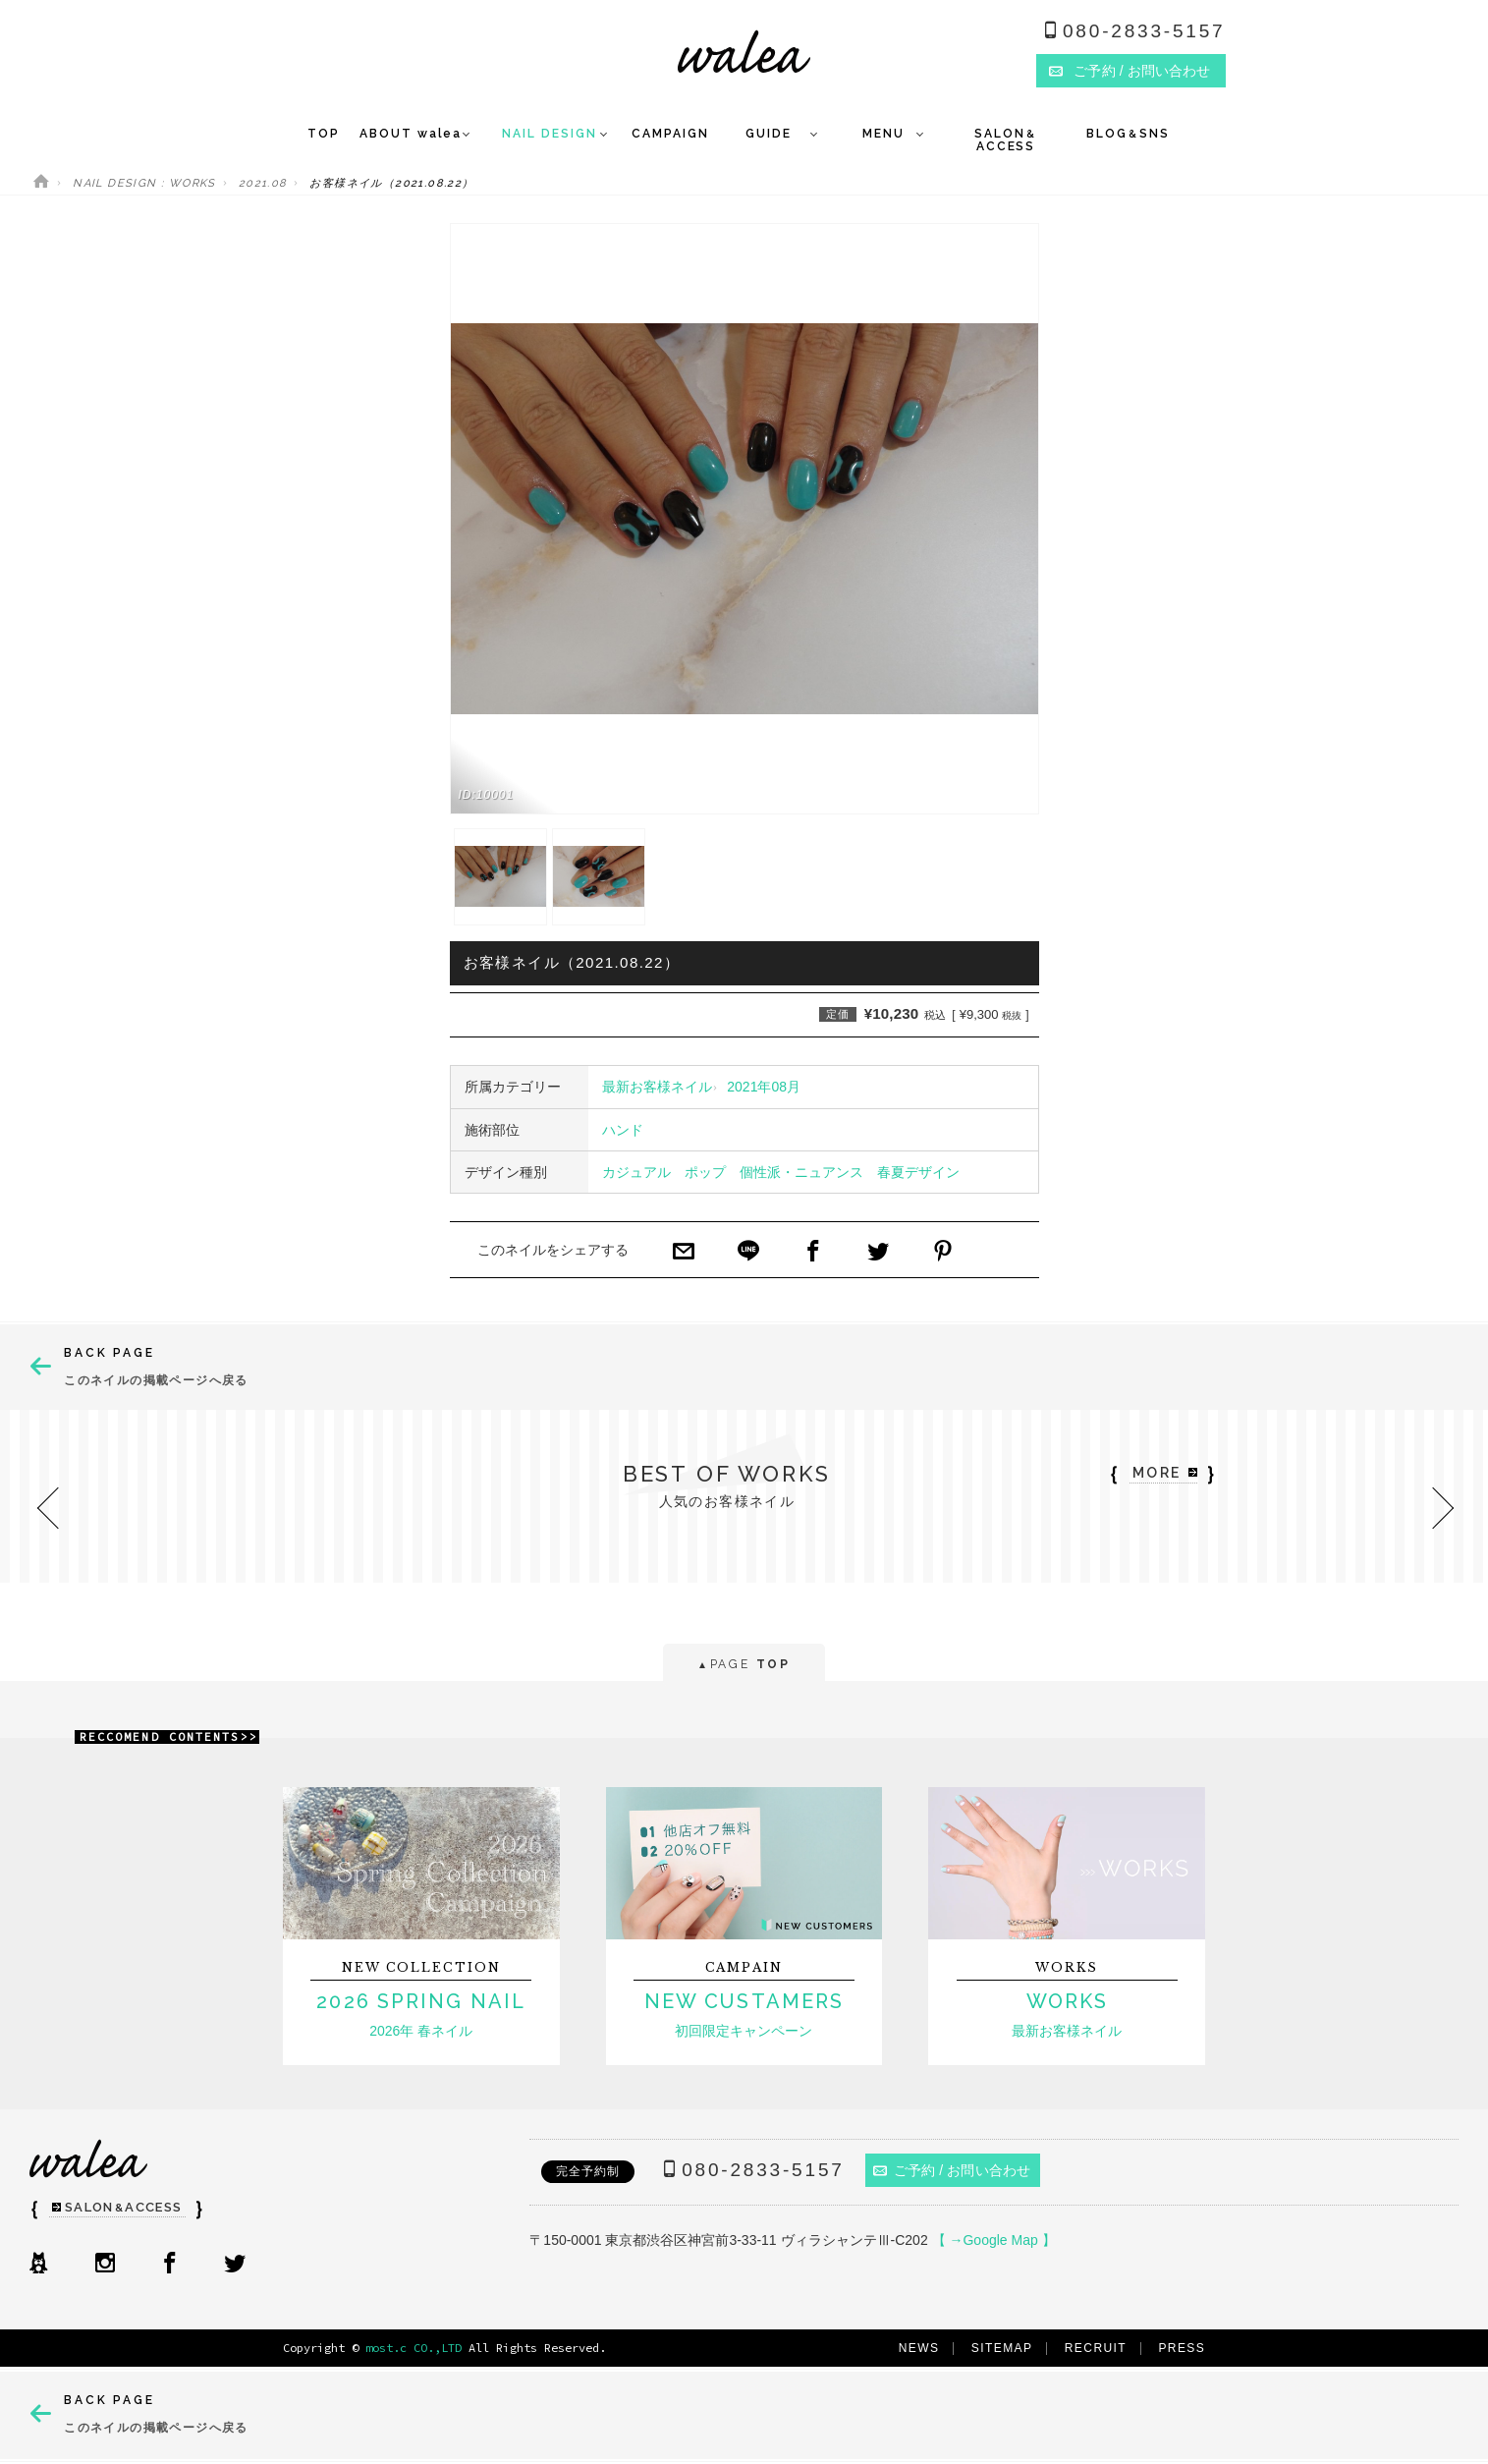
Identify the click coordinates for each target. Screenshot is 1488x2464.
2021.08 (263, 183)
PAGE (744, 1665)
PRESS (1181, 2348)
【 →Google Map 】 (994, 2240)
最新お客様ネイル (657, 1086)
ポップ (705, 1172)
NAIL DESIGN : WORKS (144, 183)
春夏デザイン (918, 1172)
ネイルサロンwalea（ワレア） (744, 51)
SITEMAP (1002, 2348)
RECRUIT (1096, 2348)
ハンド (622, 1130)
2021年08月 (763, 1086)
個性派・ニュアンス (801, 1172)
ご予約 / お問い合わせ (952, 2170)
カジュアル (636, 1172)
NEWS (919, 2348)
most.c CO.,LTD (413, 2347)
